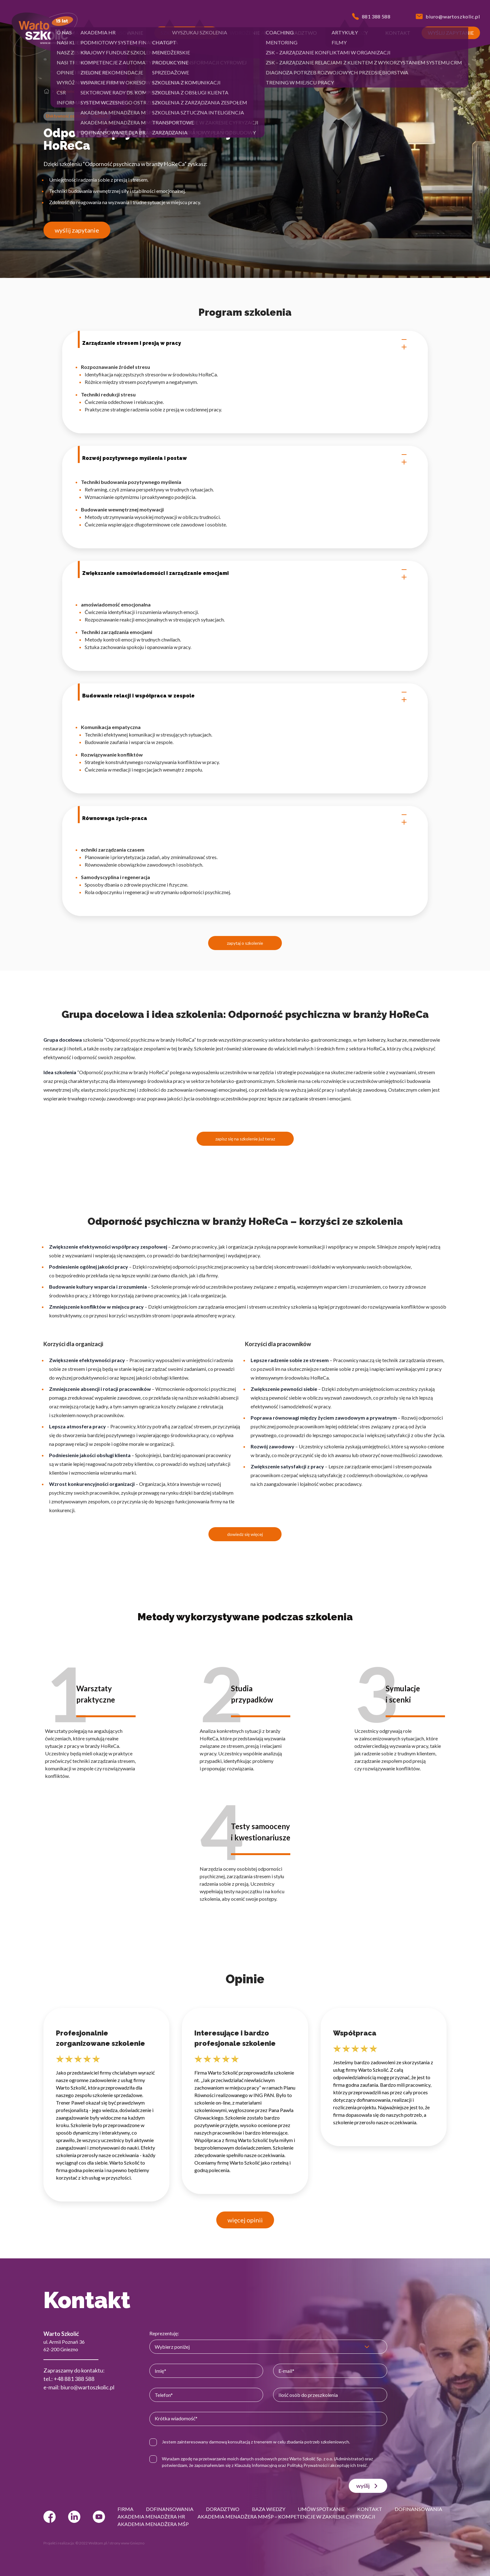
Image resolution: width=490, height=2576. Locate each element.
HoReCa (100, 115)
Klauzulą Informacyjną (255, 2465)
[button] (71, 33)
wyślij (368, 2486)
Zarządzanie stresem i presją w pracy (245, 343)
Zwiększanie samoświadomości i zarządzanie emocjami (245, 573)
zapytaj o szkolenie (245, 943)
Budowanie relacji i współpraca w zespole (245, 695)
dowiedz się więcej (245, 1534)
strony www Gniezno (126, 2543)
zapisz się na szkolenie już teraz (245, 1138)
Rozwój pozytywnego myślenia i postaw (245, 458)
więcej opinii (245, 2220)
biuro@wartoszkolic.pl (87, 2387)
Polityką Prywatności (307, 2465)
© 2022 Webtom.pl (91, 2543)
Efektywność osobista (76, 91)
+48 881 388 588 (74, 2378)
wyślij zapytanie (77, 230)
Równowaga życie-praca (245, 818)
